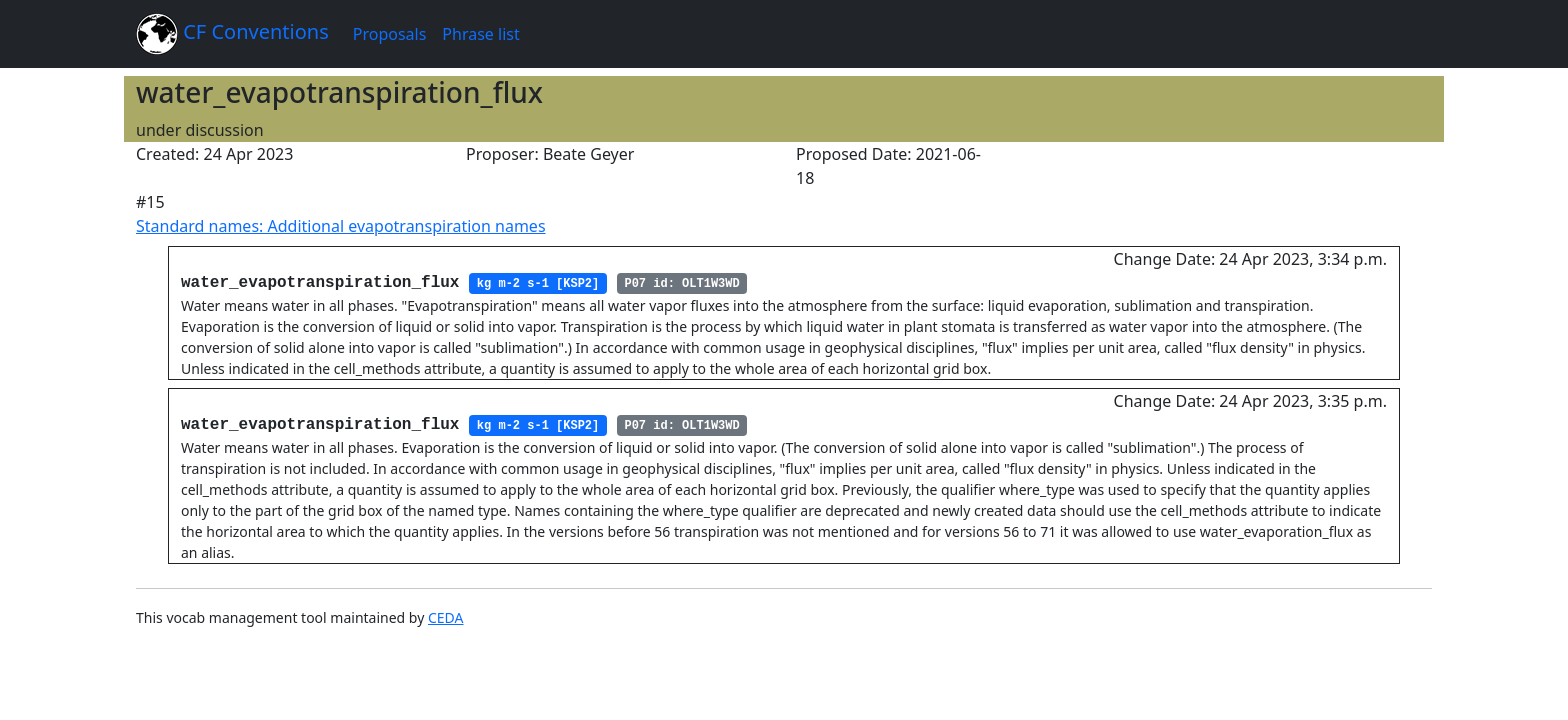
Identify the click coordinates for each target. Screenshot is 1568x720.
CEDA (446, 617)
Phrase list (480, 34)
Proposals (390, 34)
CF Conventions (232, 34)
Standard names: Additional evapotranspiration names (341, 226)
